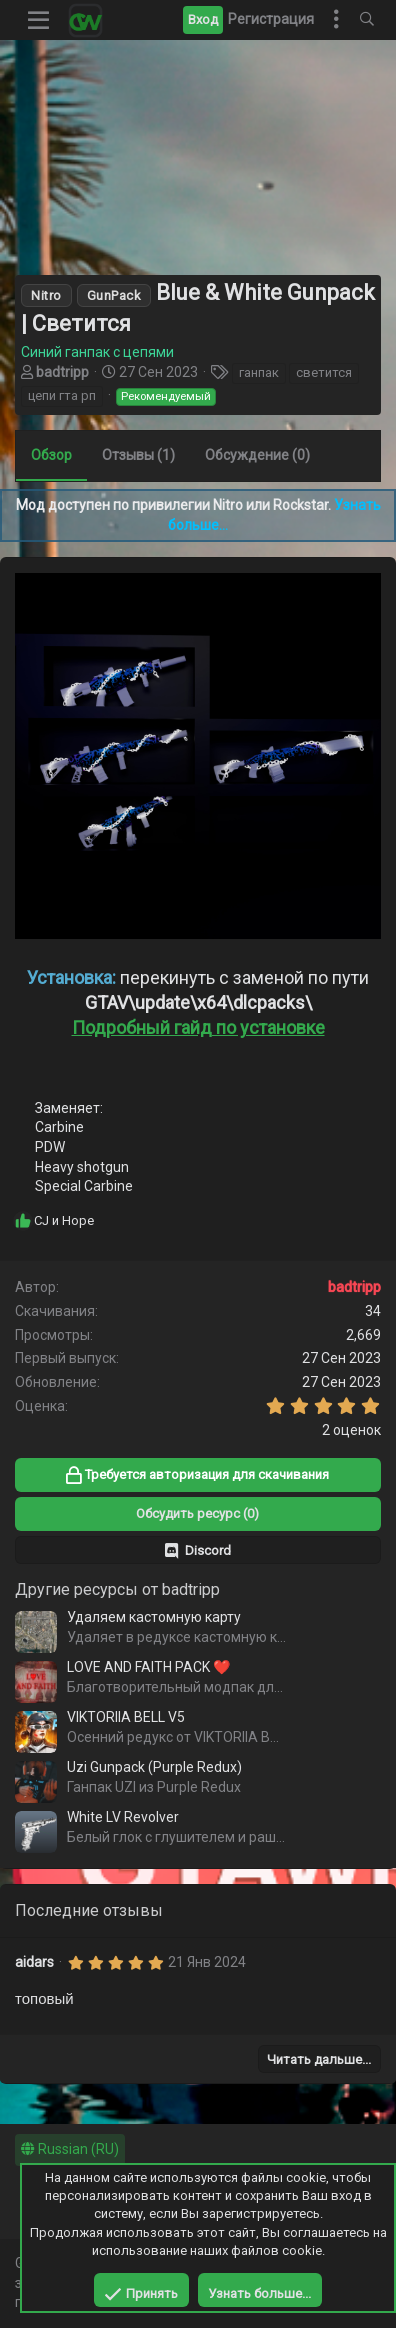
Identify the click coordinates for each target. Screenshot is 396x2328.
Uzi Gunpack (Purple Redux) (154, 1767)
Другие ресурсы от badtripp (117, 1589)
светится (324, 372)
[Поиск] (367, 20)
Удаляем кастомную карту (154, 1617)
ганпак (259, 372)
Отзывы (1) (138, 455)
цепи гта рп (62, 395)
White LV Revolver (123, 1817)
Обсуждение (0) (257, 455)
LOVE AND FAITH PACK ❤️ (148, 1667)
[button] (39, 20)
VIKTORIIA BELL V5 (126, 1717)
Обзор (51, 455)
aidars (34, 1962)
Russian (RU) (70, 2149)
